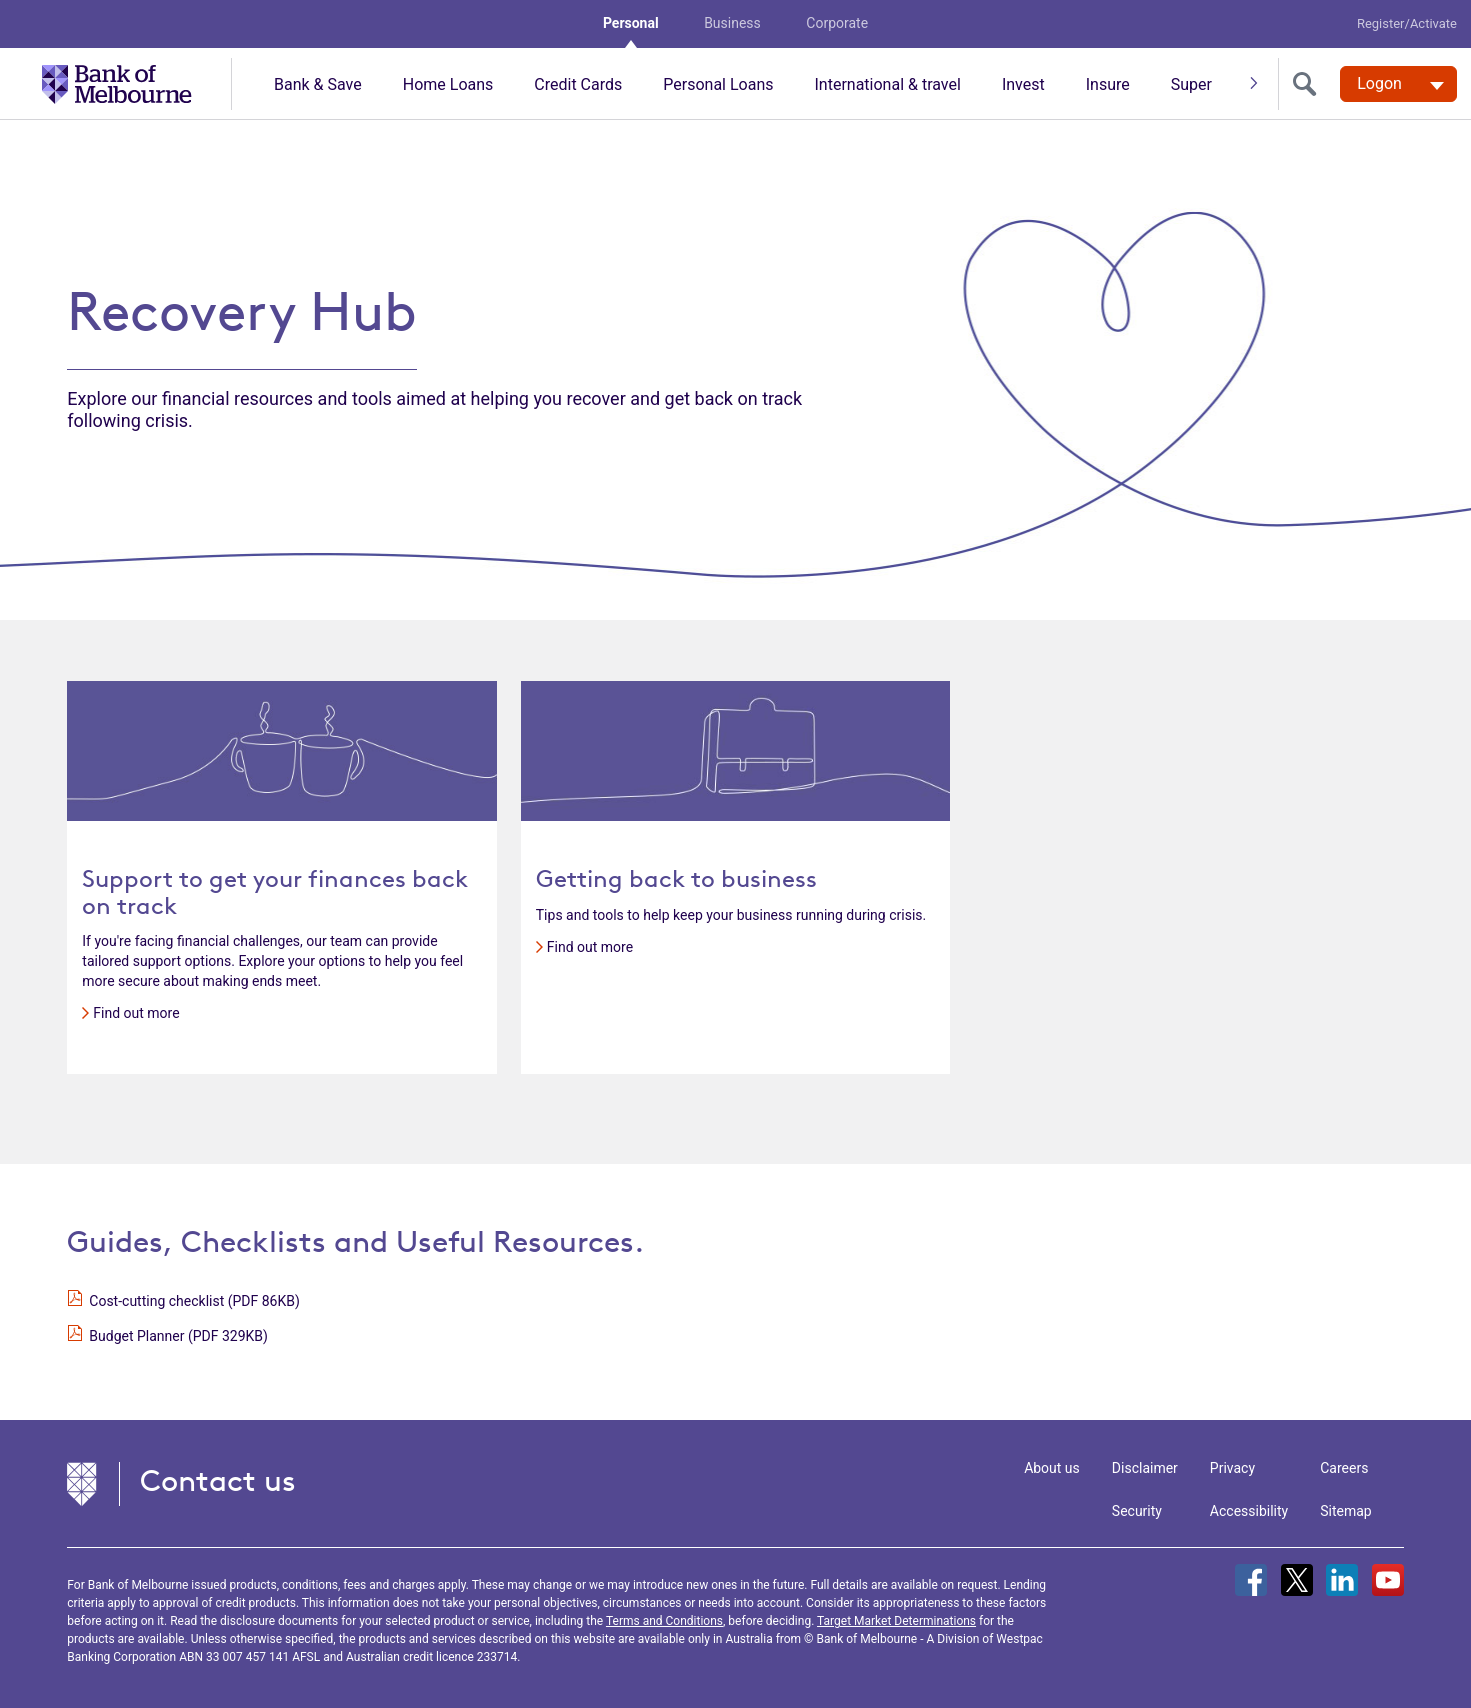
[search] (1309, 84)
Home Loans (448, 84)
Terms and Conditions (664, 1621)
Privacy (1232, 1468)
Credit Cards (578, 84)
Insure (1108, 84)
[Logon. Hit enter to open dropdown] (1398, 84)
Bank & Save (318, 84)
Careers (1344, 1468)
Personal (631, 23)
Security (1137, 1511)
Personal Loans (718, 84)
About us (1052, 1468)
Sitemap (1345, 1511)
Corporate (837, 23)
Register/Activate (1407, 23)
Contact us (218, 1480)
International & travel (887, 84)
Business (732, 23)
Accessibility (1249, 1511)
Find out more (136, 1013)
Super (1191, 84)
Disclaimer (1145, 1468)
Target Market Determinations (896, 1621)
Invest (1023, 84)
